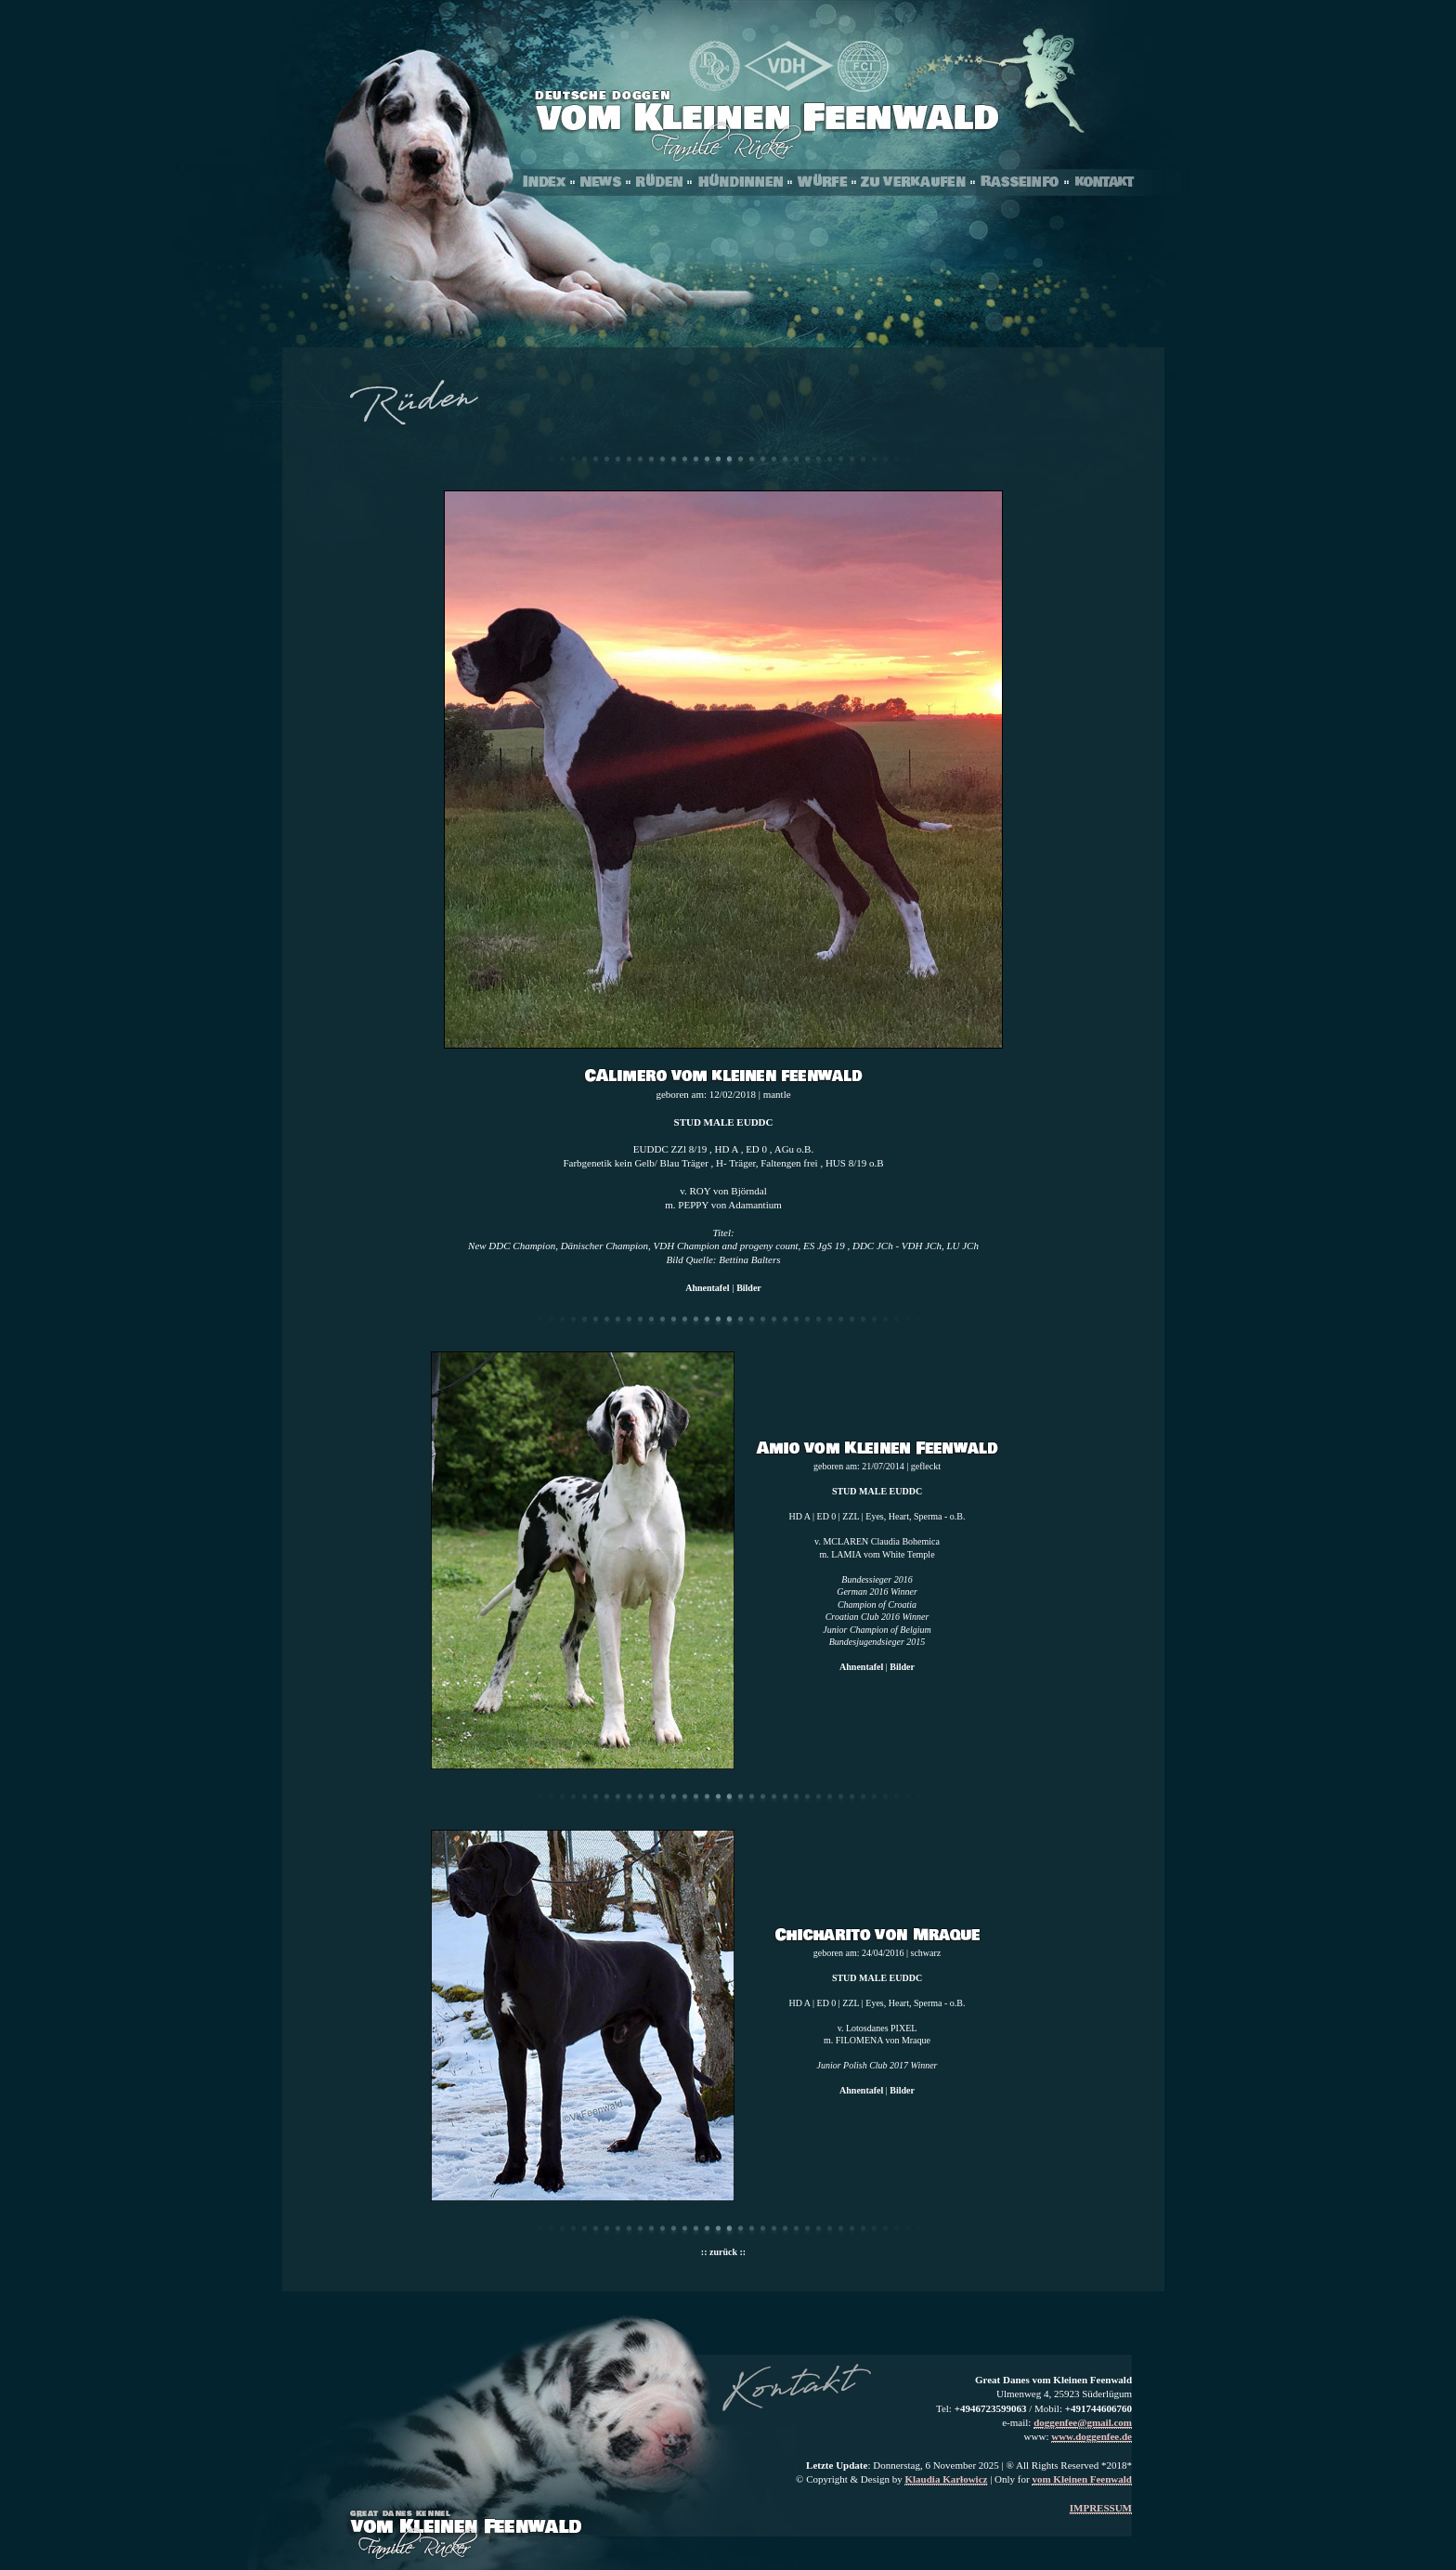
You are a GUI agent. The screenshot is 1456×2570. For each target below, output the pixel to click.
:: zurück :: (723, 2252)
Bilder (748, 1288)
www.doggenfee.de (1091, 2436)
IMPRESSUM (1101, 2507)
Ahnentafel (707, 1288)
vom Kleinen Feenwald (1082, 2479)
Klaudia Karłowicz (945, 2479)
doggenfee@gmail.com (1083, 2422)
